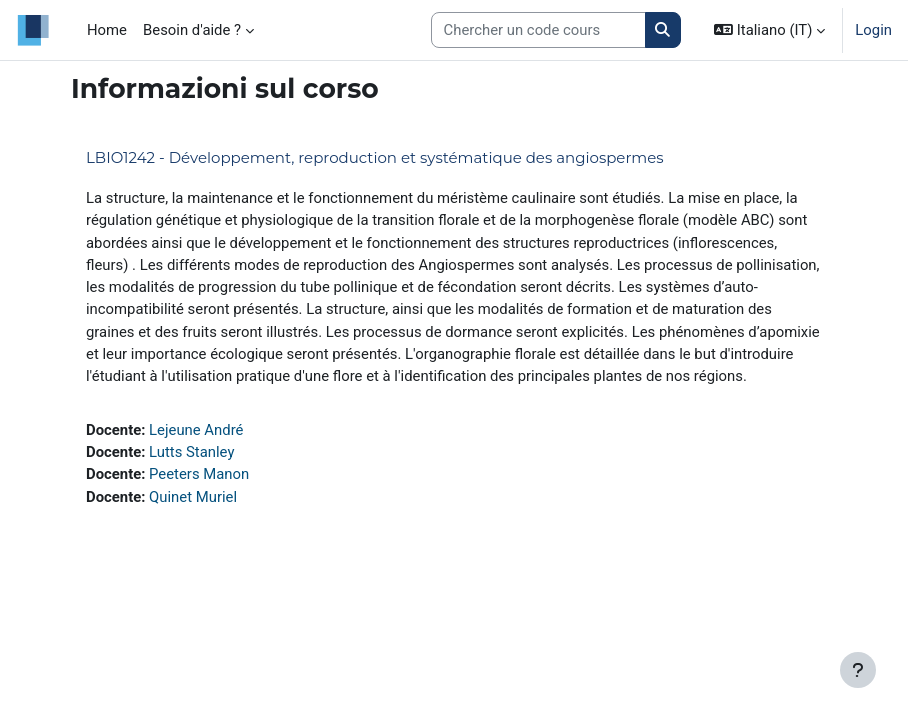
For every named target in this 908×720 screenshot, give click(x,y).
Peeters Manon (199, 474)
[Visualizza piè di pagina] (858, 670)
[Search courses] (538, 30)
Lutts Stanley (191, 452)
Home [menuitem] (107, 30)
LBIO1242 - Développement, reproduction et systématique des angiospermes (375, 157)
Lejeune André (196, 430)
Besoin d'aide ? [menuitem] (192, 30)
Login (873, 30)
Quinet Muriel (193, 497)
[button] (769, 30)
